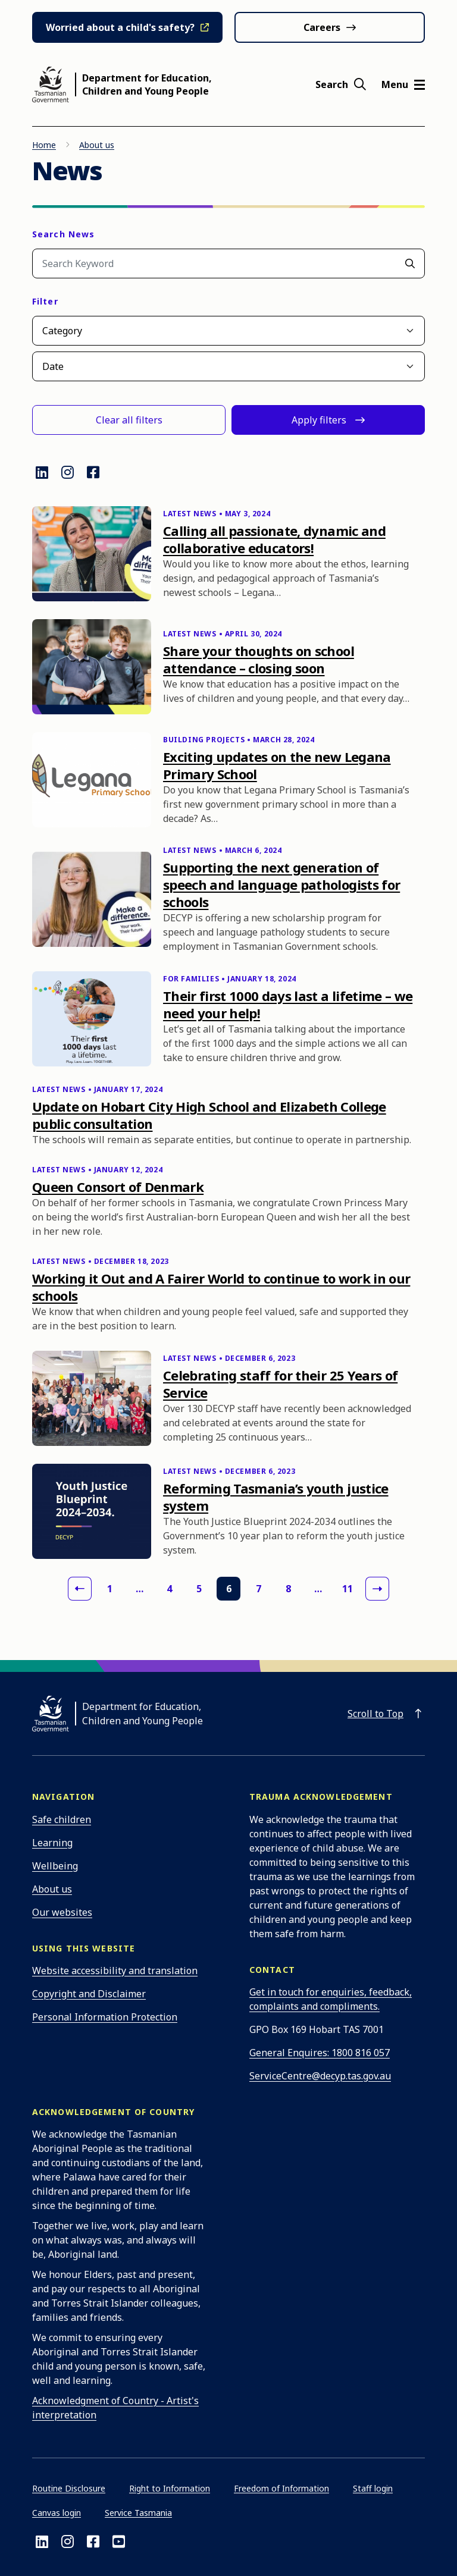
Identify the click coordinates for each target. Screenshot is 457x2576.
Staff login (373, 2488)
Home (44, 144)
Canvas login (56, 2512)
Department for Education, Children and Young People (147, 84)
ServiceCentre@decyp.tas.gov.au (320, 2075)
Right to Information (169, 2488)
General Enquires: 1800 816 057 (319, 2052)
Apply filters (319, 419)
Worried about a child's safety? (120, 27)
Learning (52, 1842)
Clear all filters (129, 419)
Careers (321, 27)
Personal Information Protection (104, 2016)
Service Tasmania (138, 2512)
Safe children (61, 1819)
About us (96, 144)
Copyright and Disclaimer (89, 1993)
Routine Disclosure (68, 2488)
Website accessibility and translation (115, 1970)
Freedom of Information (281, 2488)
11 (347, 1588)
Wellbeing (55, 1865)
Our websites (62, 1912)
